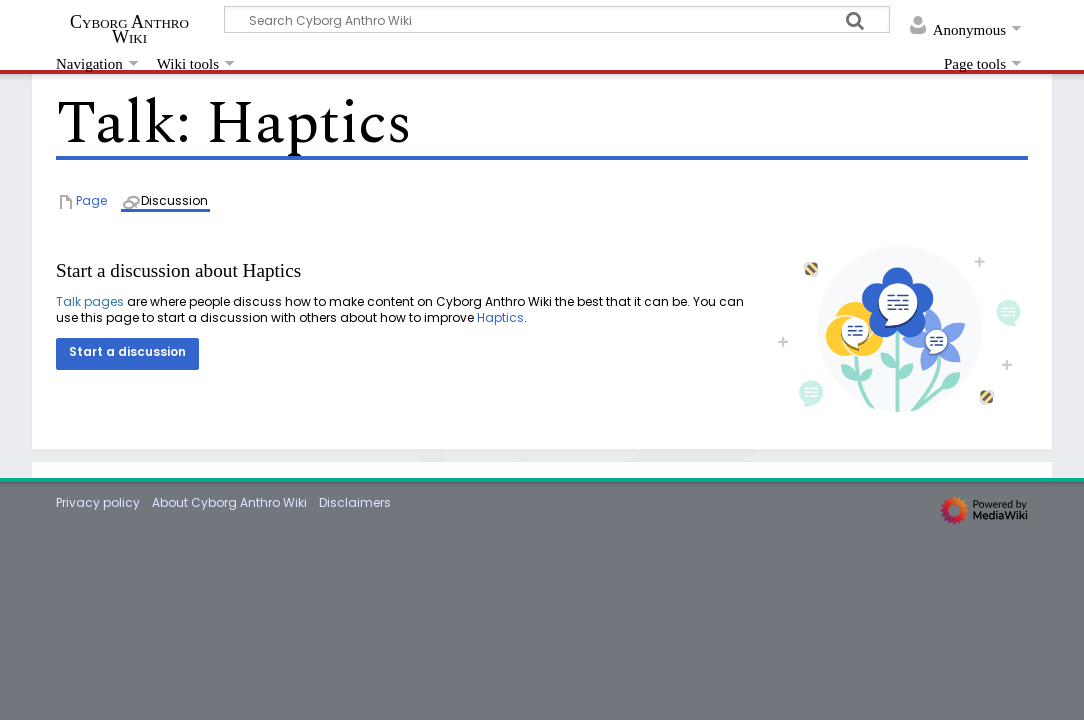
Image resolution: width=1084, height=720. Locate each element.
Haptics (500, 317)
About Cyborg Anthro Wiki (229, 502)
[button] (127, 354)
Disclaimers (355, 502)
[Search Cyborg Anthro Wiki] (557, 19)
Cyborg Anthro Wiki (129, 29)
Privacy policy (98, 502)
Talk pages (90, 301)
